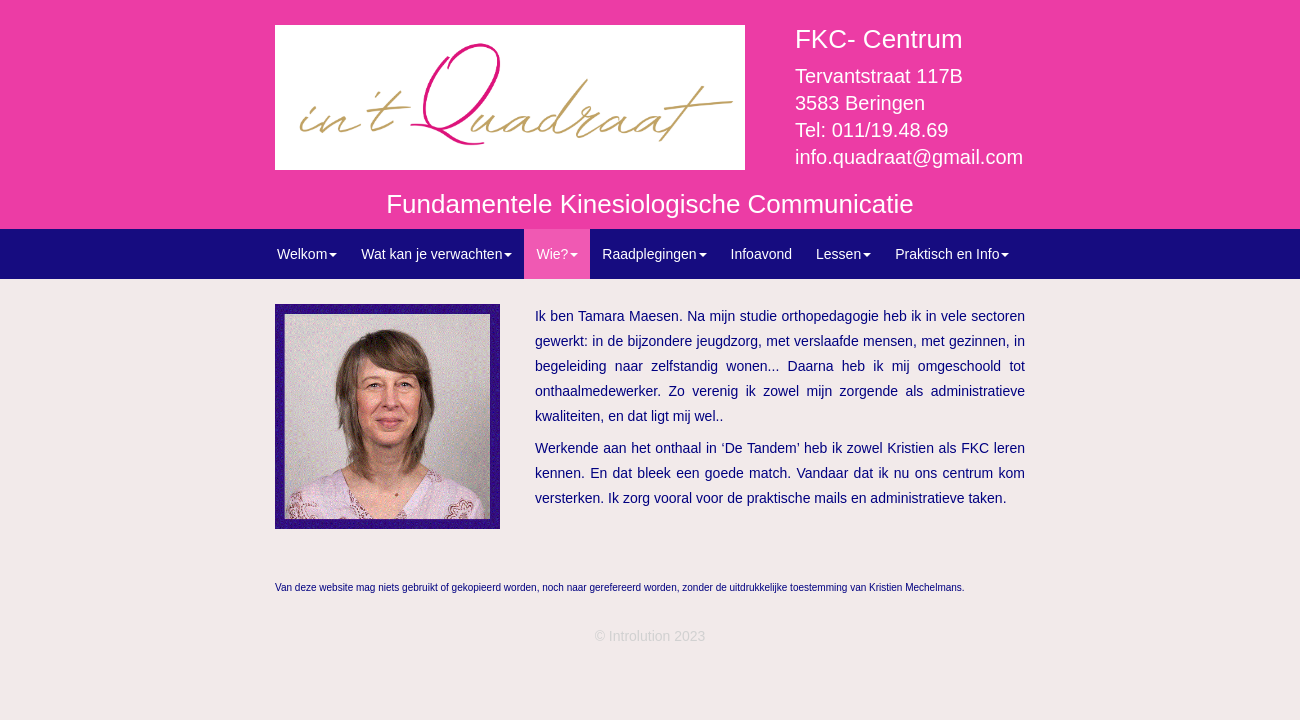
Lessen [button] (843, 254)
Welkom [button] (307, 254)
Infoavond (762, 254)
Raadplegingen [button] (654, 254)
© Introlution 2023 (650, 636)
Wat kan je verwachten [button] (436, 254)
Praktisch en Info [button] (952, 254)
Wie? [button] (557, 254)
